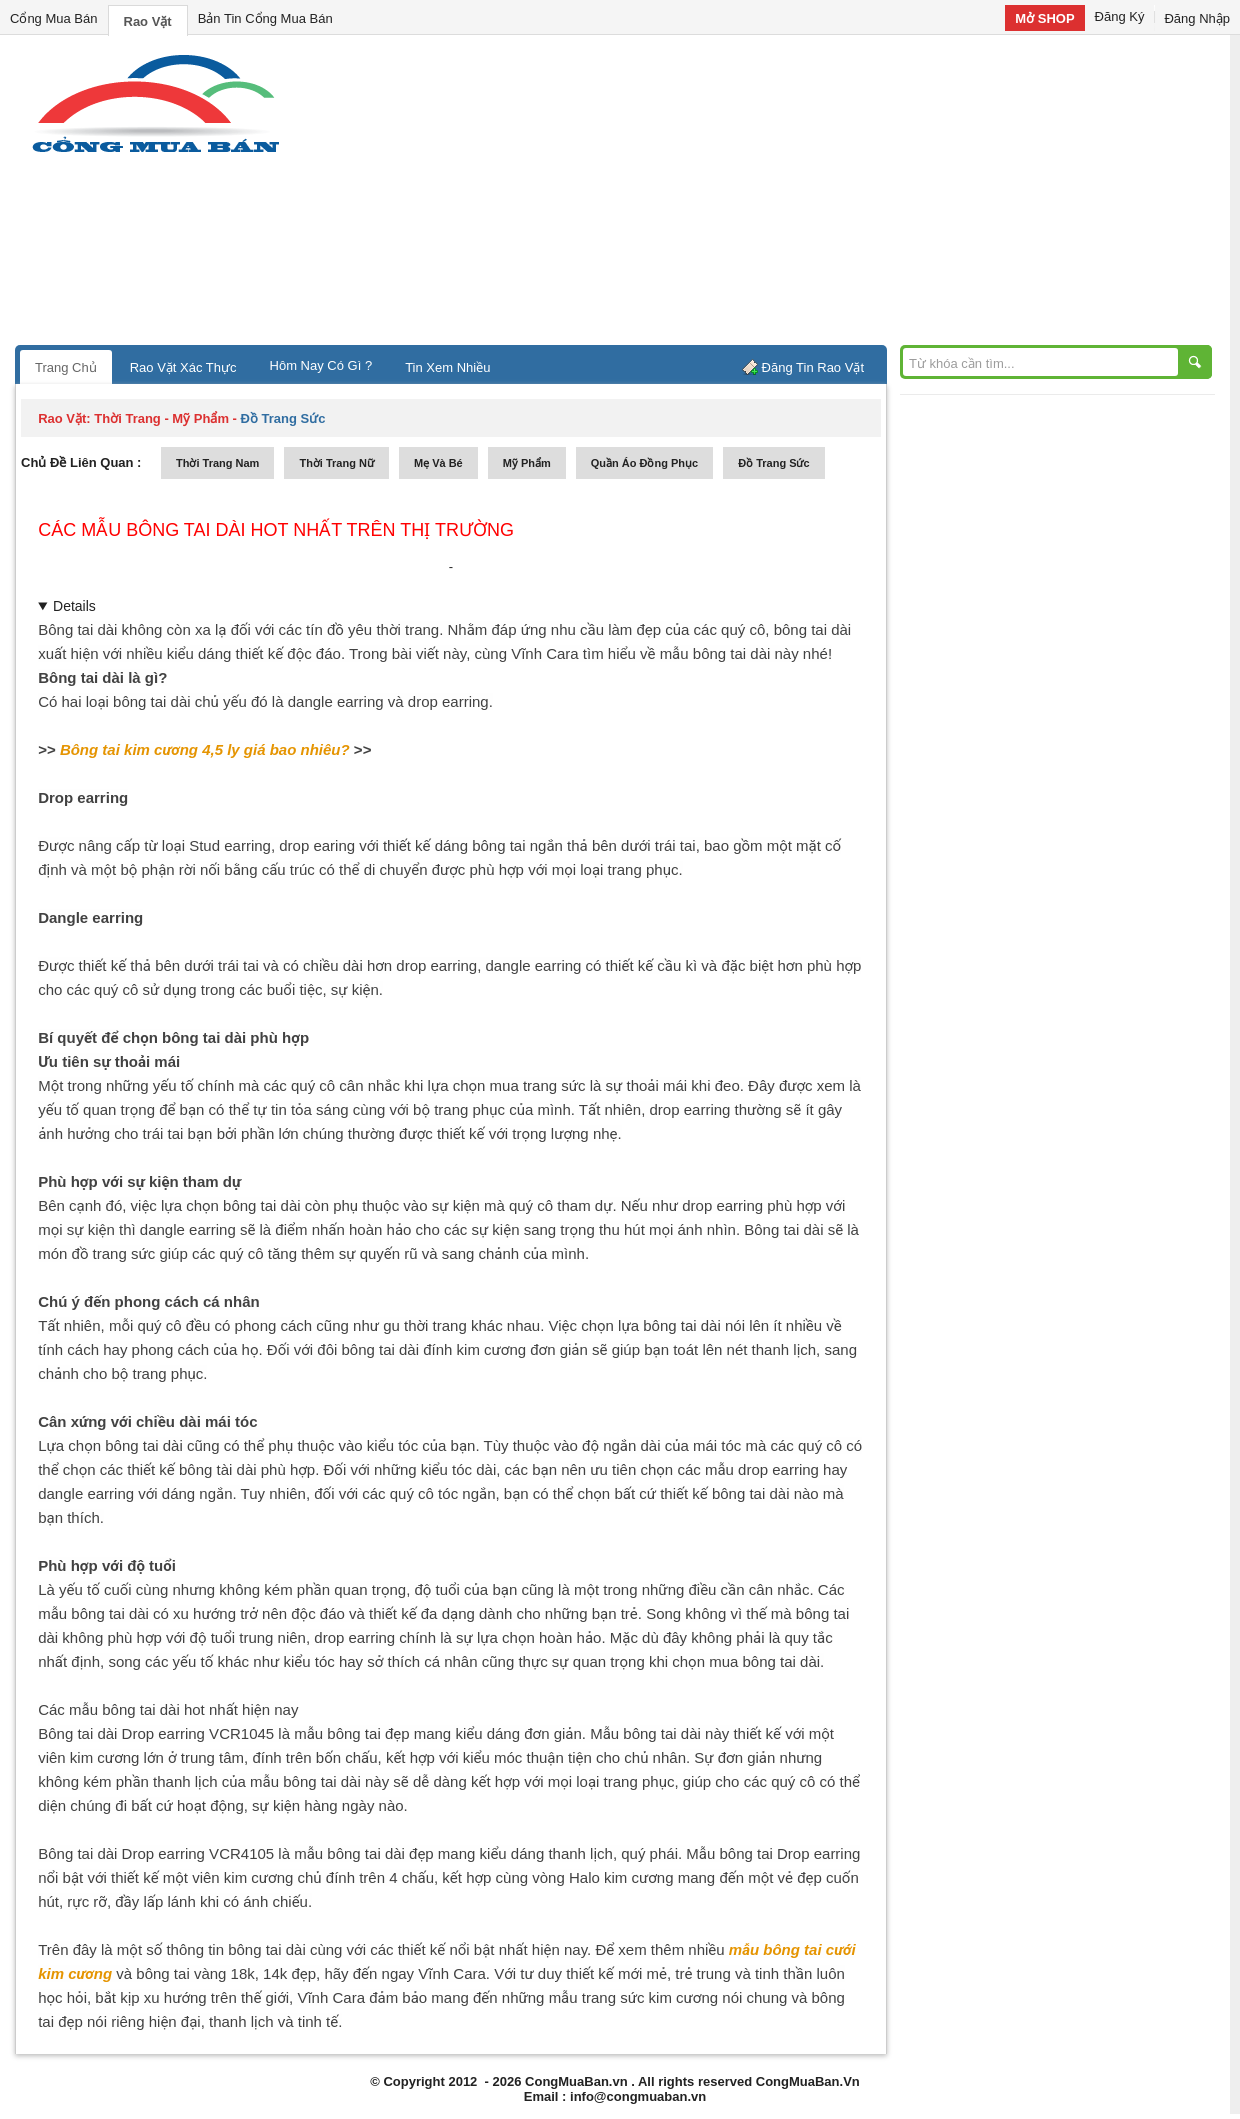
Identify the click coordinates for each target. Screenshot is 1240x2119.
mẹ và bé (438, 463)
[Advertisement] (790, 195)
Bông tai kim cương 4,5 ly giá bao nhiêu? (205, 749)
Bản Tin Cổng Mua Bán (265, 18)
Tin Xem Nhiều (447, 367)
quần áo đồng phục (644, 463)
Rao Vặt (148, 21)
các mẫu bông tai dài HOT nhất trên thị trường (276, 530)
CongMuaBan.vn (576, 2081)
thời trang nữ (336, 463)
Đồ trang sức (773, 463)
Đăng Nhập (1197, 18)
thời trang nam (217, 463)
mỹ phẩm (527, 463)
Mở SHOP (1044, 18)
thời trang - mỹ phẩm (161, 418)
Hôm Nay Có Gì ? (321, 365)
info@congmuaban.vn (638, 2096)
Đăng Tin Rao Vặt (813, 367)
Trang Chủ (66, 367)
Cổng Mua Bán (54, 18)
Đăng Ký (1120, 16)
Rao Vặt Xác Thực (183, 367)
